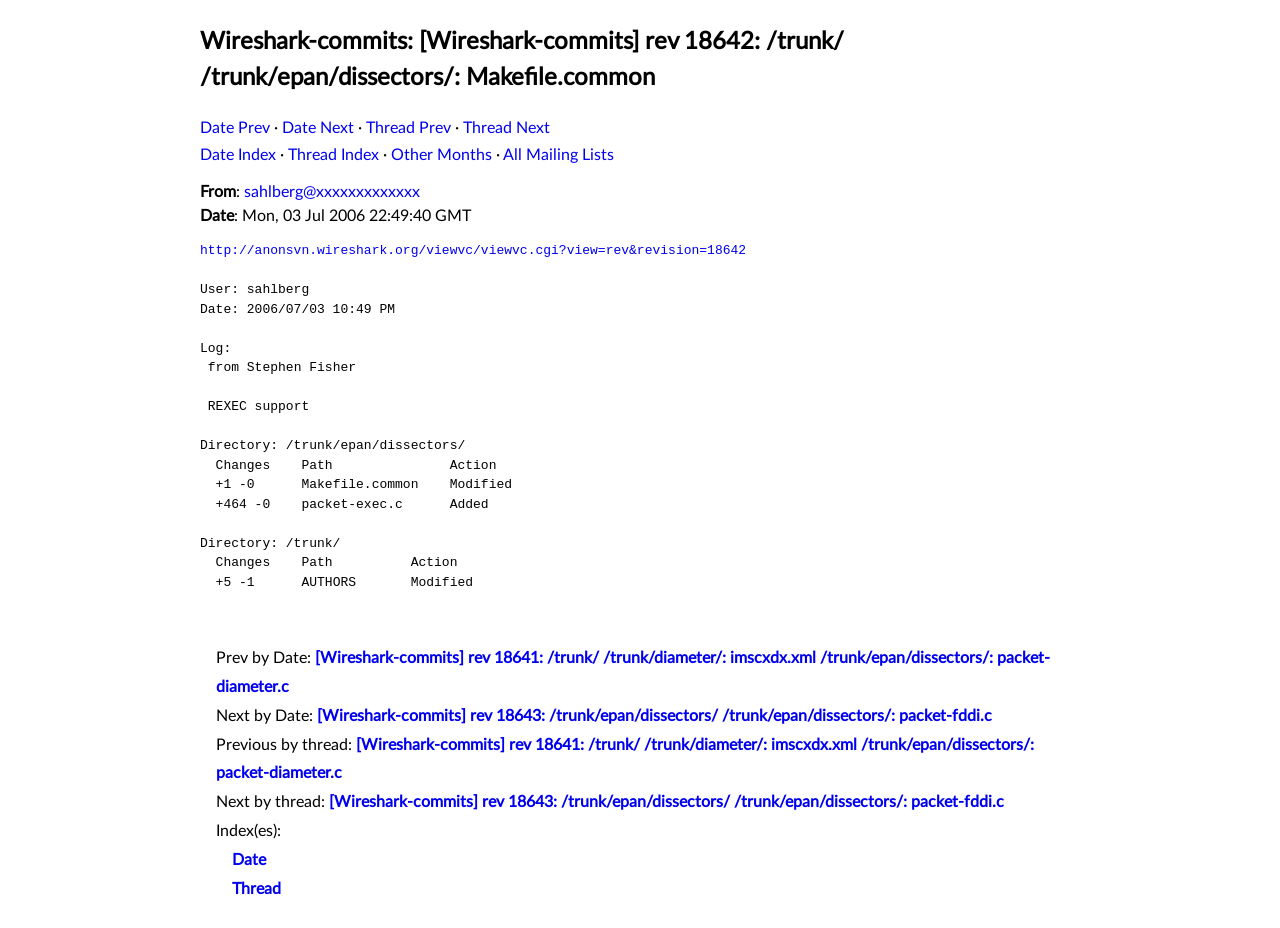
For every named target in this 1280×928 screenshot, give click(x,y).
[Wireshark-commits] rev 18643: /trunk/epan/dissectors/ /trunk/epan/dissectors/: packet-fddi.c (654, 716)
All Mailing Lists (558, 155)
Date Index (238, 155)
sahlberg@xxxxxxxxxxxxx (332, 192)
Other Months (441, 155)
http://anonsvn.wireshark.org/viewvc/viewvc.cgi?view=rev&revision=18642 (473, 250)
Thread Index (333, 155)
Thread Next (506, 128)
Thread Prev (408, 128)
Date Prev (235, 128)
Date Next (318, 128)
